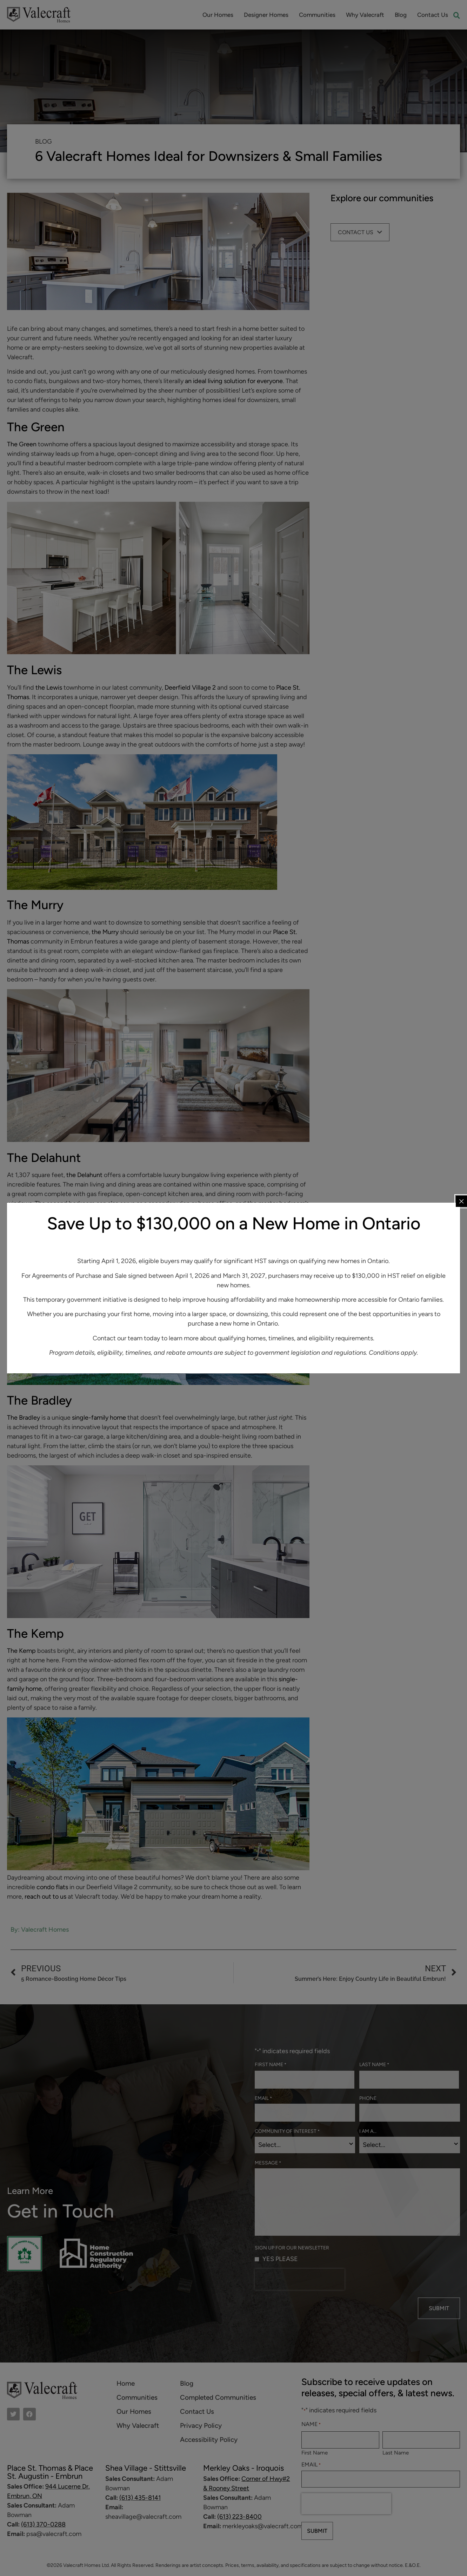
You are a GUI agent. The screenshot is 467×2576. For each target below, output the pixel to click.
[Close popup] (461, 1201)
